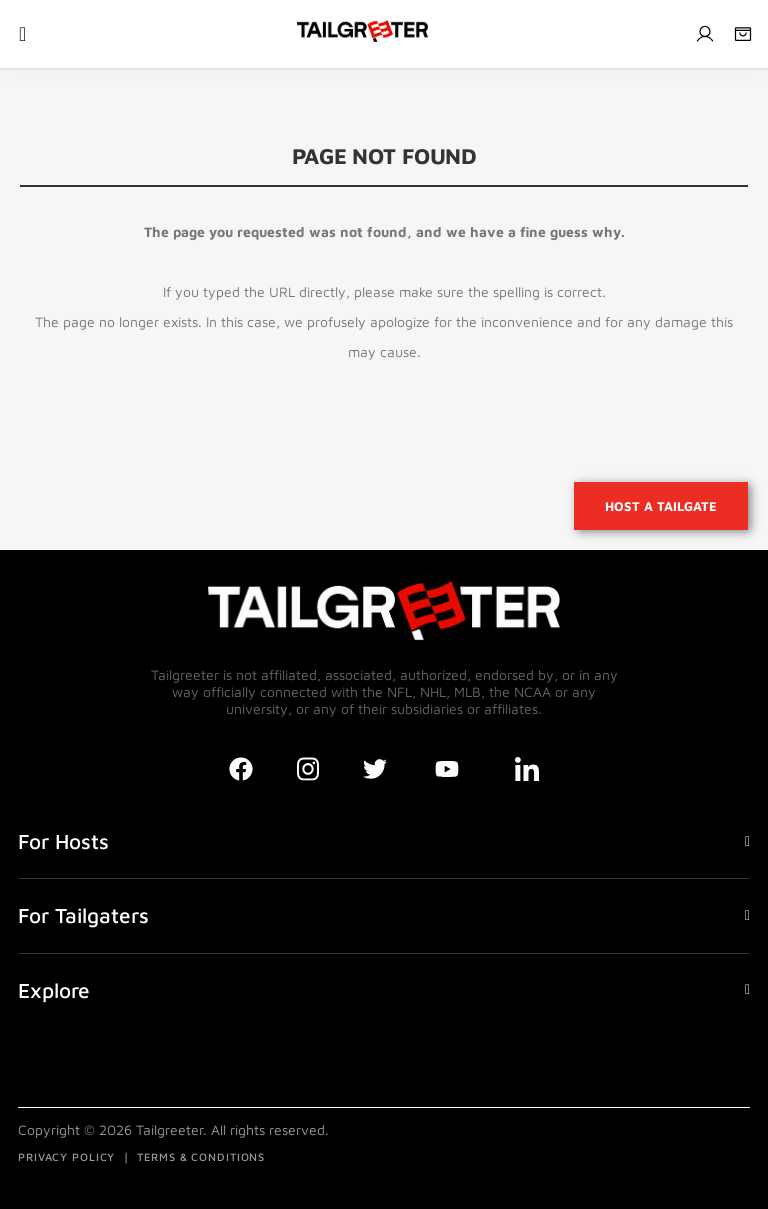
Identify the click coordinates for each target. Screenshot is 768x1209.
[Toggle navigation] (22, 34)
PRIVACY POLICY (66, 1156)
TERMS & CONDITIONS (201, 1156)
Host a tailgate (661, 506)
